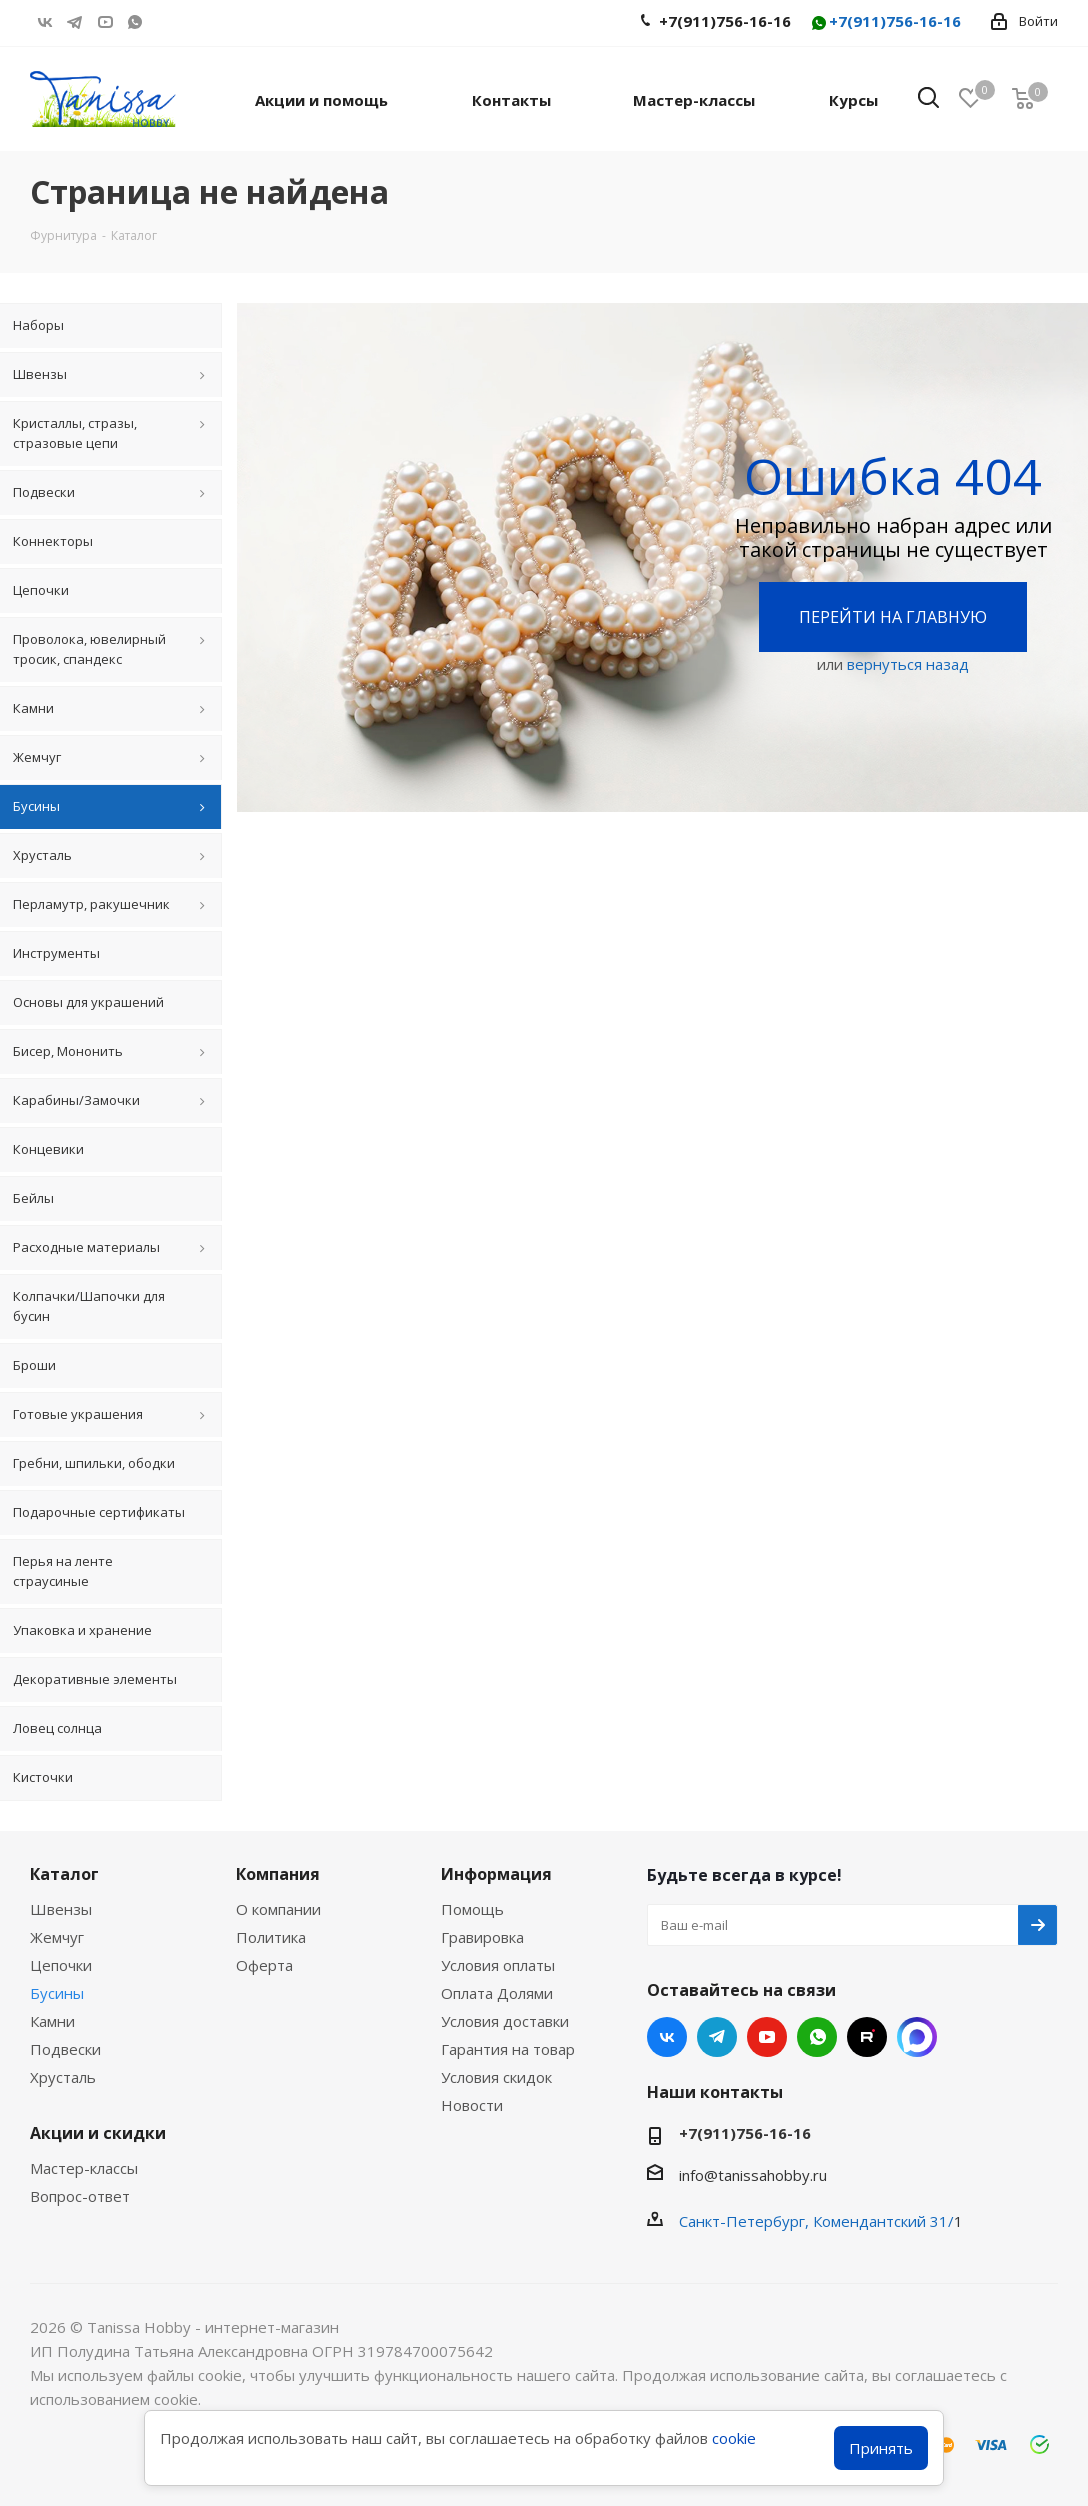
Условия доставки (505, 2021)
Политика (271, 1937)
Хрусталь (63, 2077)
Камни (52, 2021)
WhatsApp (135, 22)
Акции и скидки (98, 2133)
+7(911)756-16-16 (885, 22)
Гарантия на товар (508, 2049)
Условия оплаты (498, 1965)
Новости (472, 2105)
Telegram (75, 22)
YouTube (105, 22)
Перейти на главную (893, 617)
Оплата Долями (497, 1993)
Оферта (264, 1965)
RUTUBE (165, 22)
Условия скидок (496, 2077)
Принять (881, 2448)
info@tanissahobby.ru (753, 2175)
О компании (278, 1909)
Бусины (57, 1993)
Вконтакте (45, 22)
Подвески (65, 2049)
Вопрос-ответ (80, 2196)
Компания (278, 1874)
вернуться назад (908, 664)
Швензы (61, 1909)
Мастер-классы (84, 2168)
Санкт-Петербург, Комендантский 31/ (816, 2221)
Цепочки (61, 1965)
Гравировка (482, 1937)
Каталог (64, 1874)
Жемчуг (57, 1937)
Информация (496, 1874)
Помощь (472, 1909)
